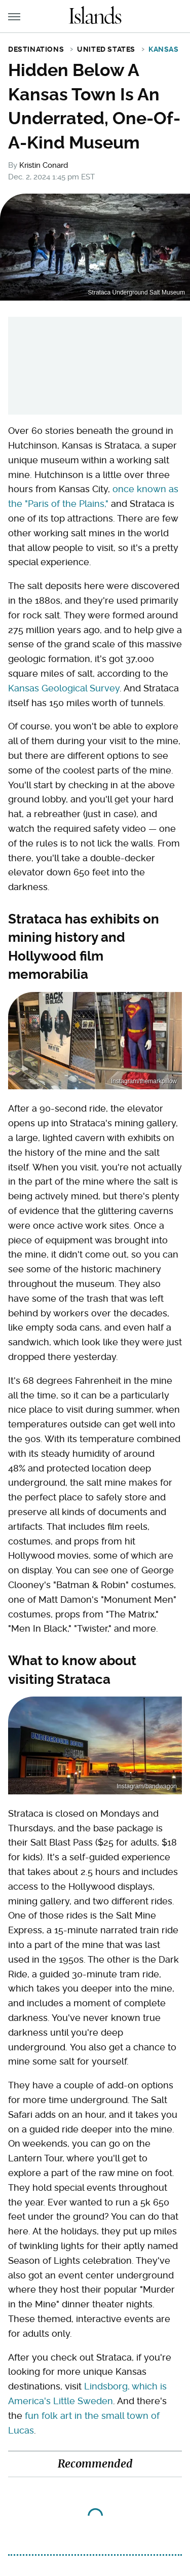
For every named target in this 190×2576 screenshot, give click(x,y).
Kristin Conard (43, 165)
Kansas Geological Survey (64, 688)
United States (106, 49)
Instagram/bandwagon (147, 1786)
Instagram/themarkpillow (144, 1081)
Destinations (36, 49)
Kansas (163, 49)
